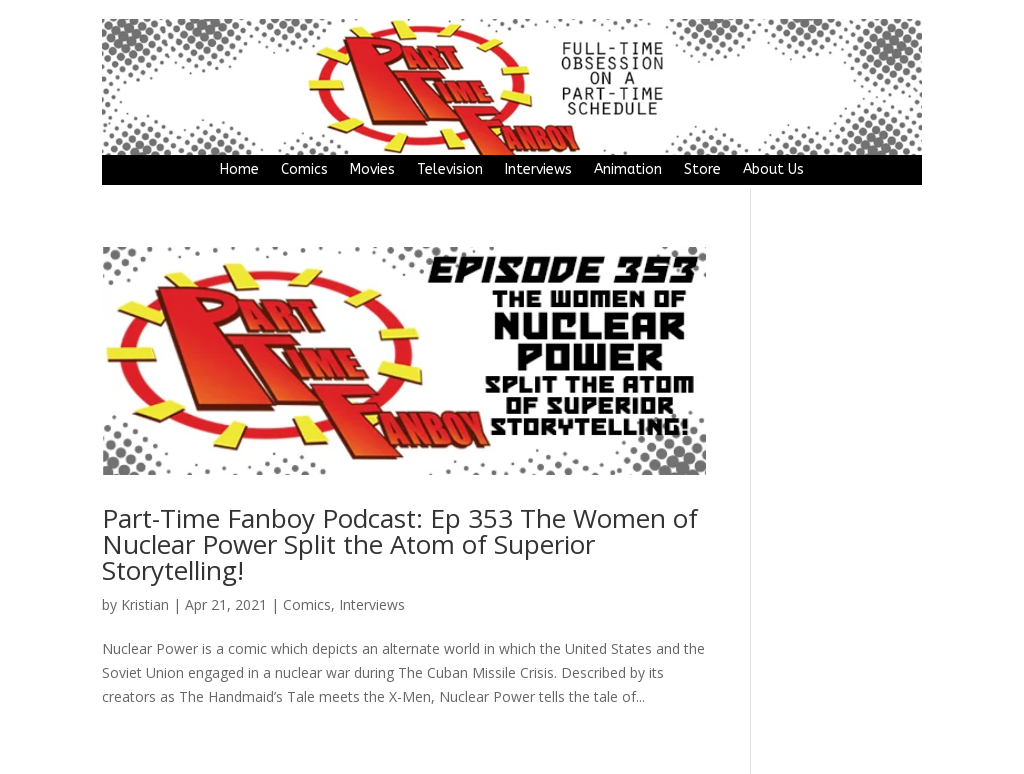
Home (239, 170)
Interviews (538, 170)
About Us (773, 170)
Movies (372, 170)
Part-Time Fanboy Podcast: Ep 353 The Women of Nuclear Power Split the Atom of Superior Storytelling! (400, 544)
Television (450, 170)
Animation (628, 170)
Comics (304, 170)
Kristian (145, 604)
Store (702, 170)
